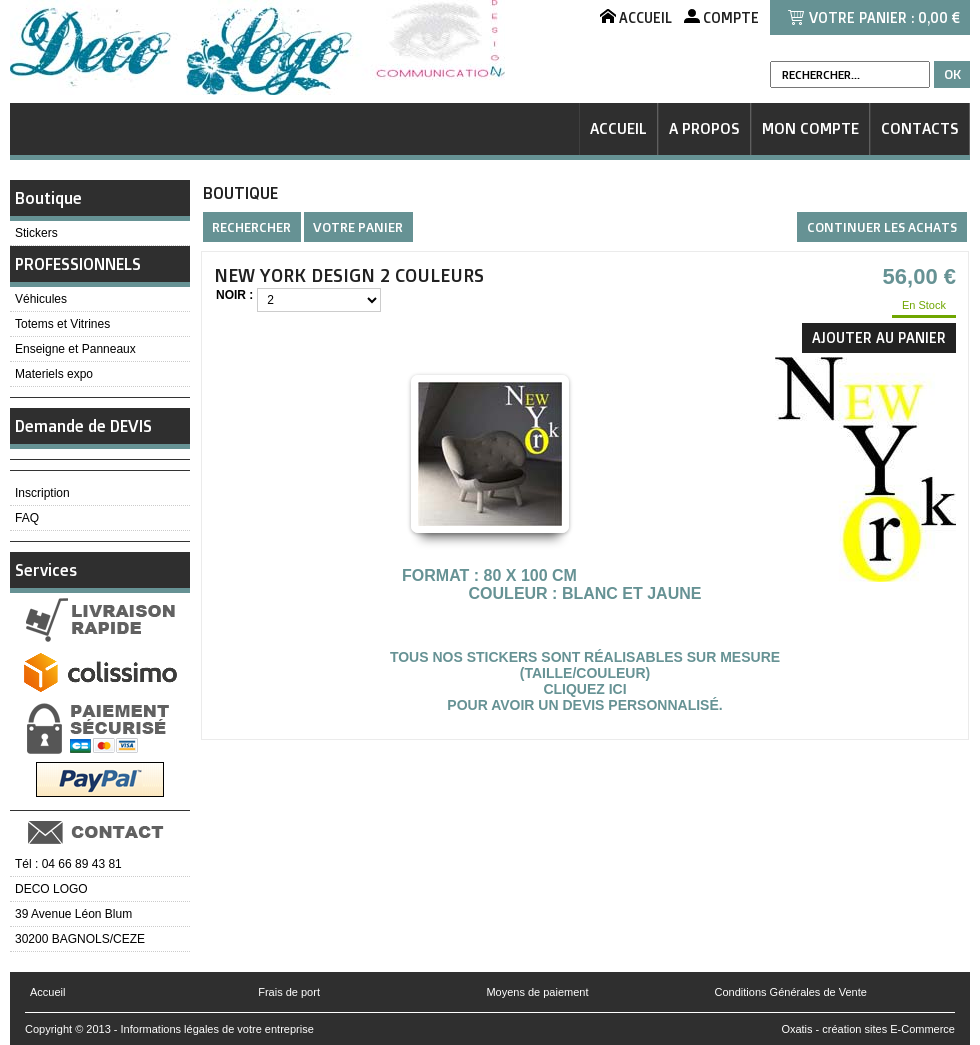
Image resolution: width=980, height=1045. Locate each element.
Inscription (42, 493)
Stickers (36, 233)
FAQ (27, 518)
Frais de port (289, 992)
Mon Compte (810, 128)
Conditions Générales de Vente (791, 992)
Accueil (618, 128)
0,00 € (939, 17)
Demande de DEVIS (83, 426)
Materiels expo (54, 374)
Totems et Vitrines (62, 324)
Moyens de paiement (537, 992)
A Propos (704, 128)
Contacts (920, 128)
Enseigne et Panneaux (75, 349)
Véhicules (41, 299)
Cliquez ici (584, 689)
